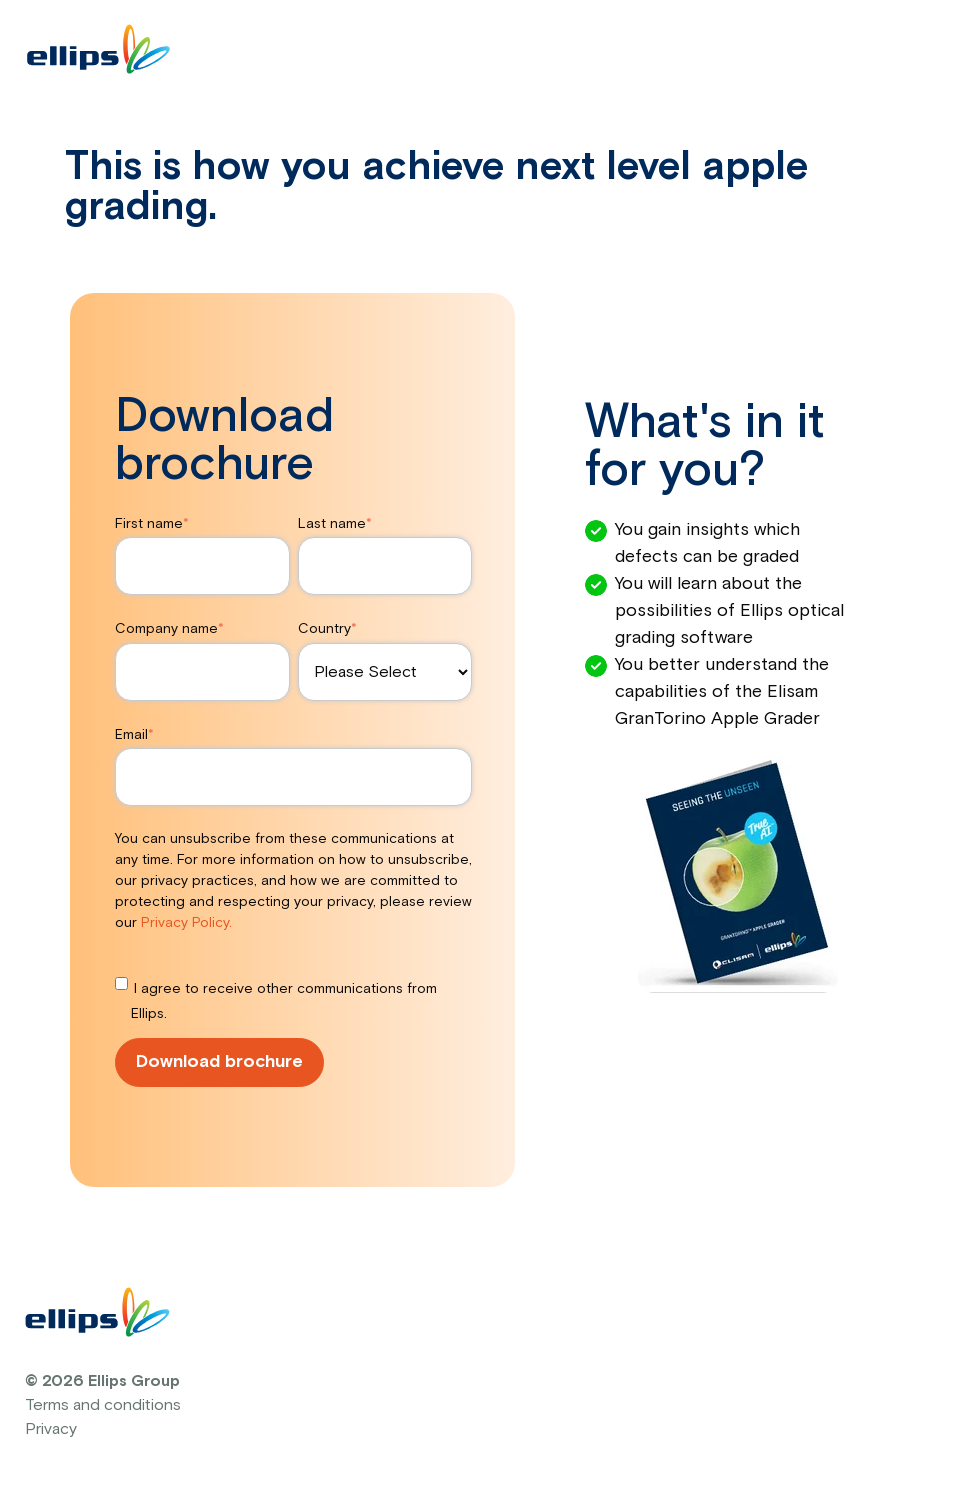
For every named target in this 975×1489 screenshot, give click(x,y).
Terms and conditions (103, 1405)
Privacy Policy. (186, 923)
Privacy (51, 1429)
